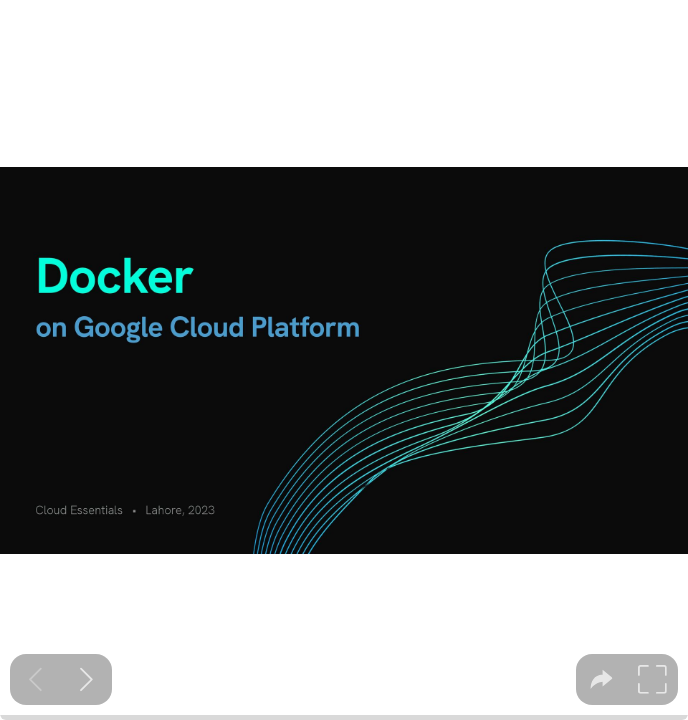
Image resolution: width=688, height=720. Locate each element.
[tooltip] (601, 679)
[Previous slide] (35, 679)
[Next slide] (86, 679)
